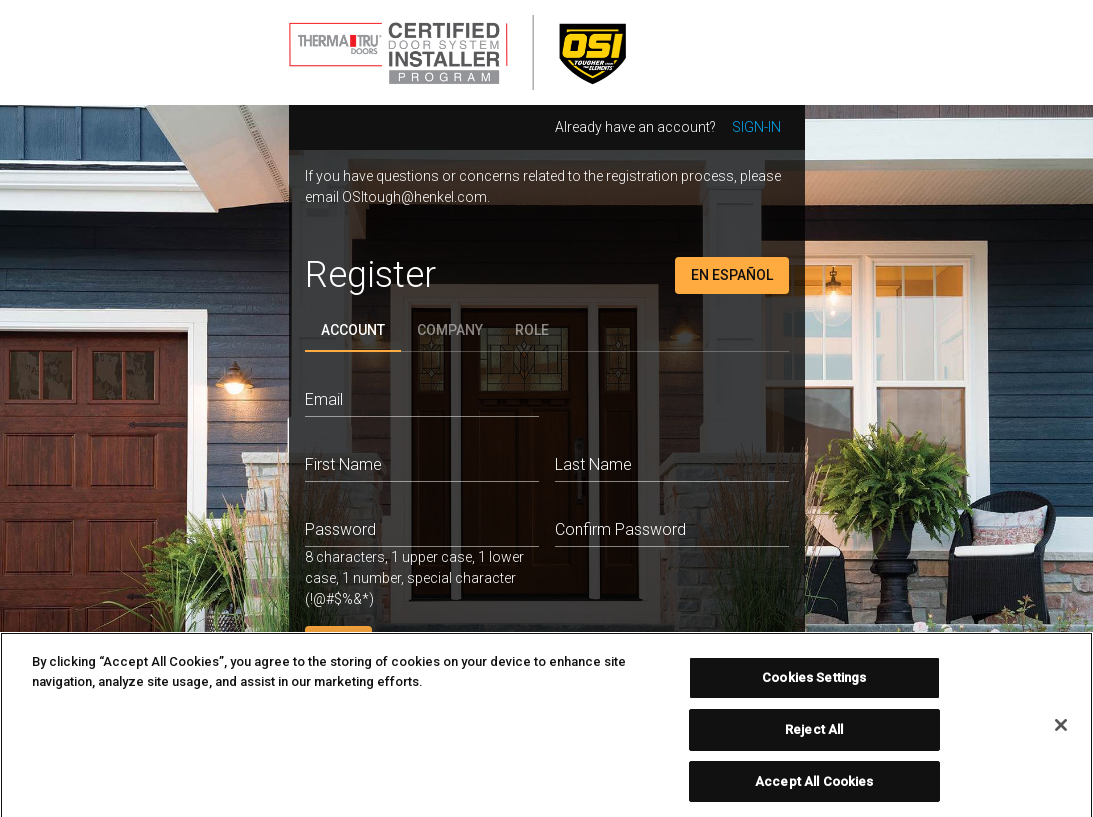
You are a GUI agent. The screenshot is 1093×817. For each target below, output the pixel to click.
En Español (732, 275)
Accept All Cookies (814, 787)
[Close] (1061, 732)
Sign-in (756, 127)
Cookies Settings (814, 684)
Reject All (814, 735)
